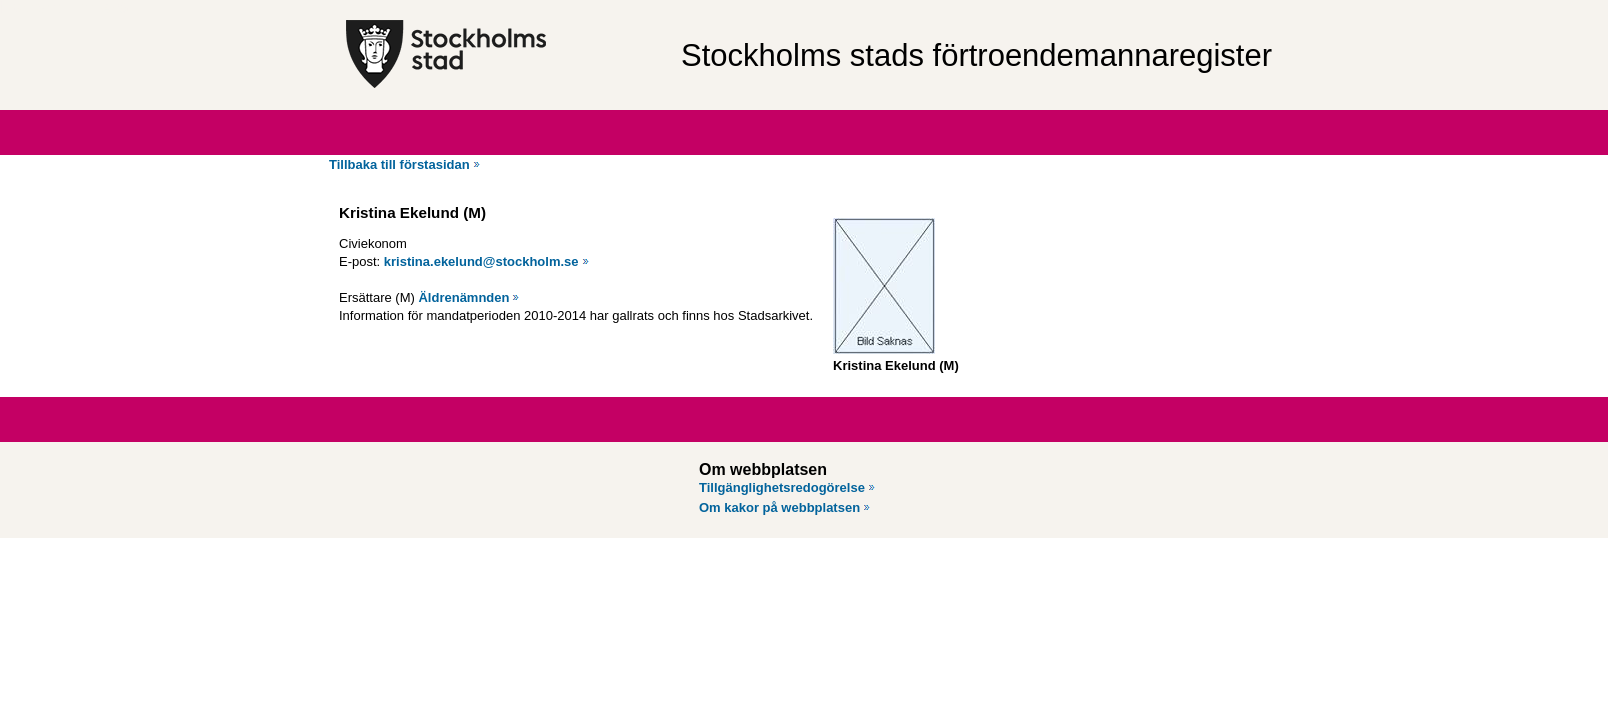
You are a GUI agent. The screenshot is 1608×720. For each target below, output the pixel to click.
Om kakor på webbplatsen (779, 507)
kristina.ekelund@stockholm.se (481, 261)
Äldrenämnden (463, 297)
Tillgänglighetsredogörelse (782, 487)
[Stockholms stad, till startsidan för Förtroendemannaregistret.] (503, 55)
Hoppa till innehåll (69, 8)
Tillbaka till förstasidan (399, 164)
